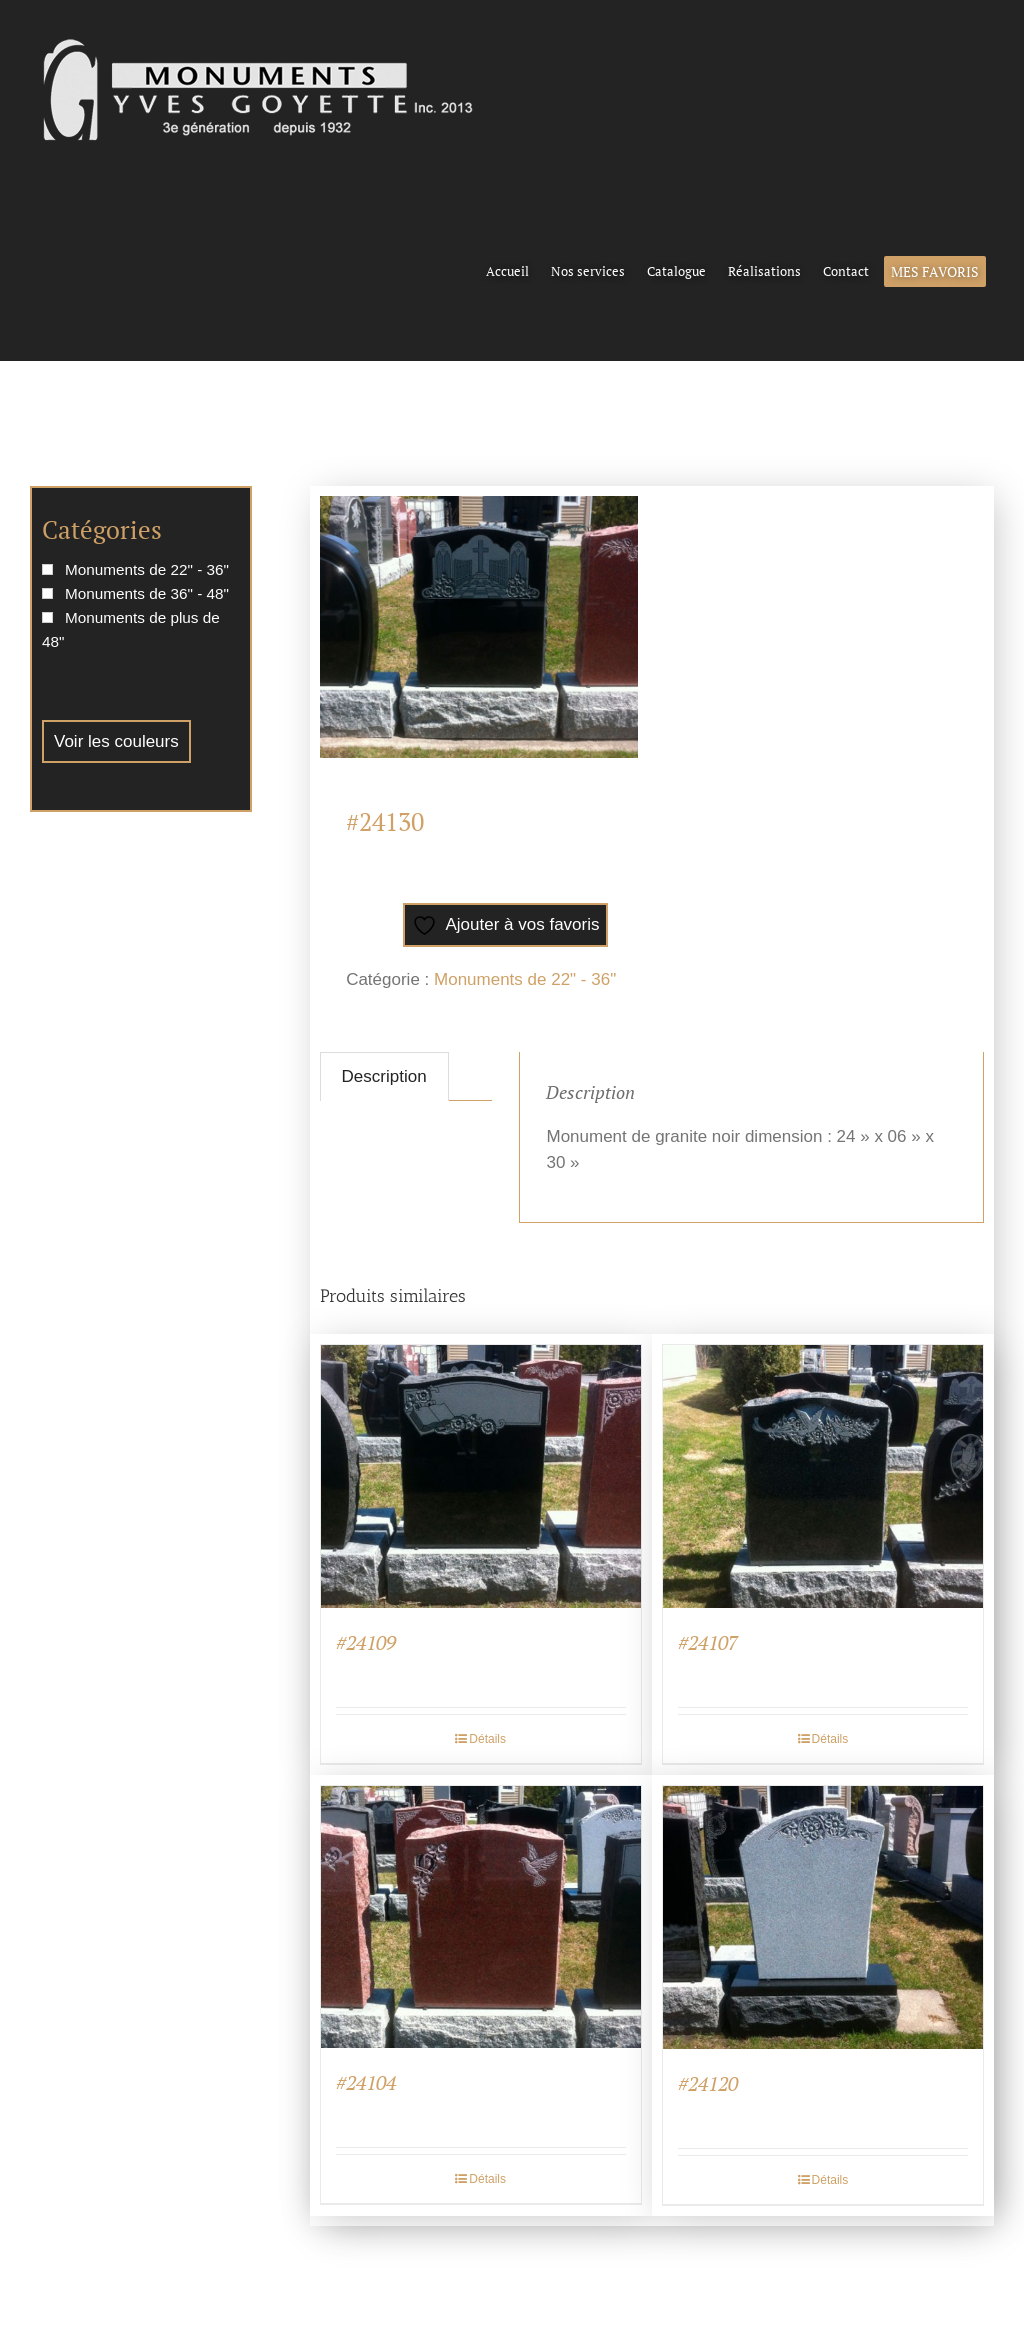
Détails (487, 1739)
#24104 (366, 2082)
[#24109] (481, 1476)
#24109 (366, 1642)
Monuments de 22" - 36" (525, 979)
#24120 (708, 2083)
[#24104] (481, 1917)
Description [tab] (384, 1076)
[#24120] (823, 1917)
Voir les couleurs (116, 741)
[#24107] (823, 1476)
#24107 (708, 1642)
